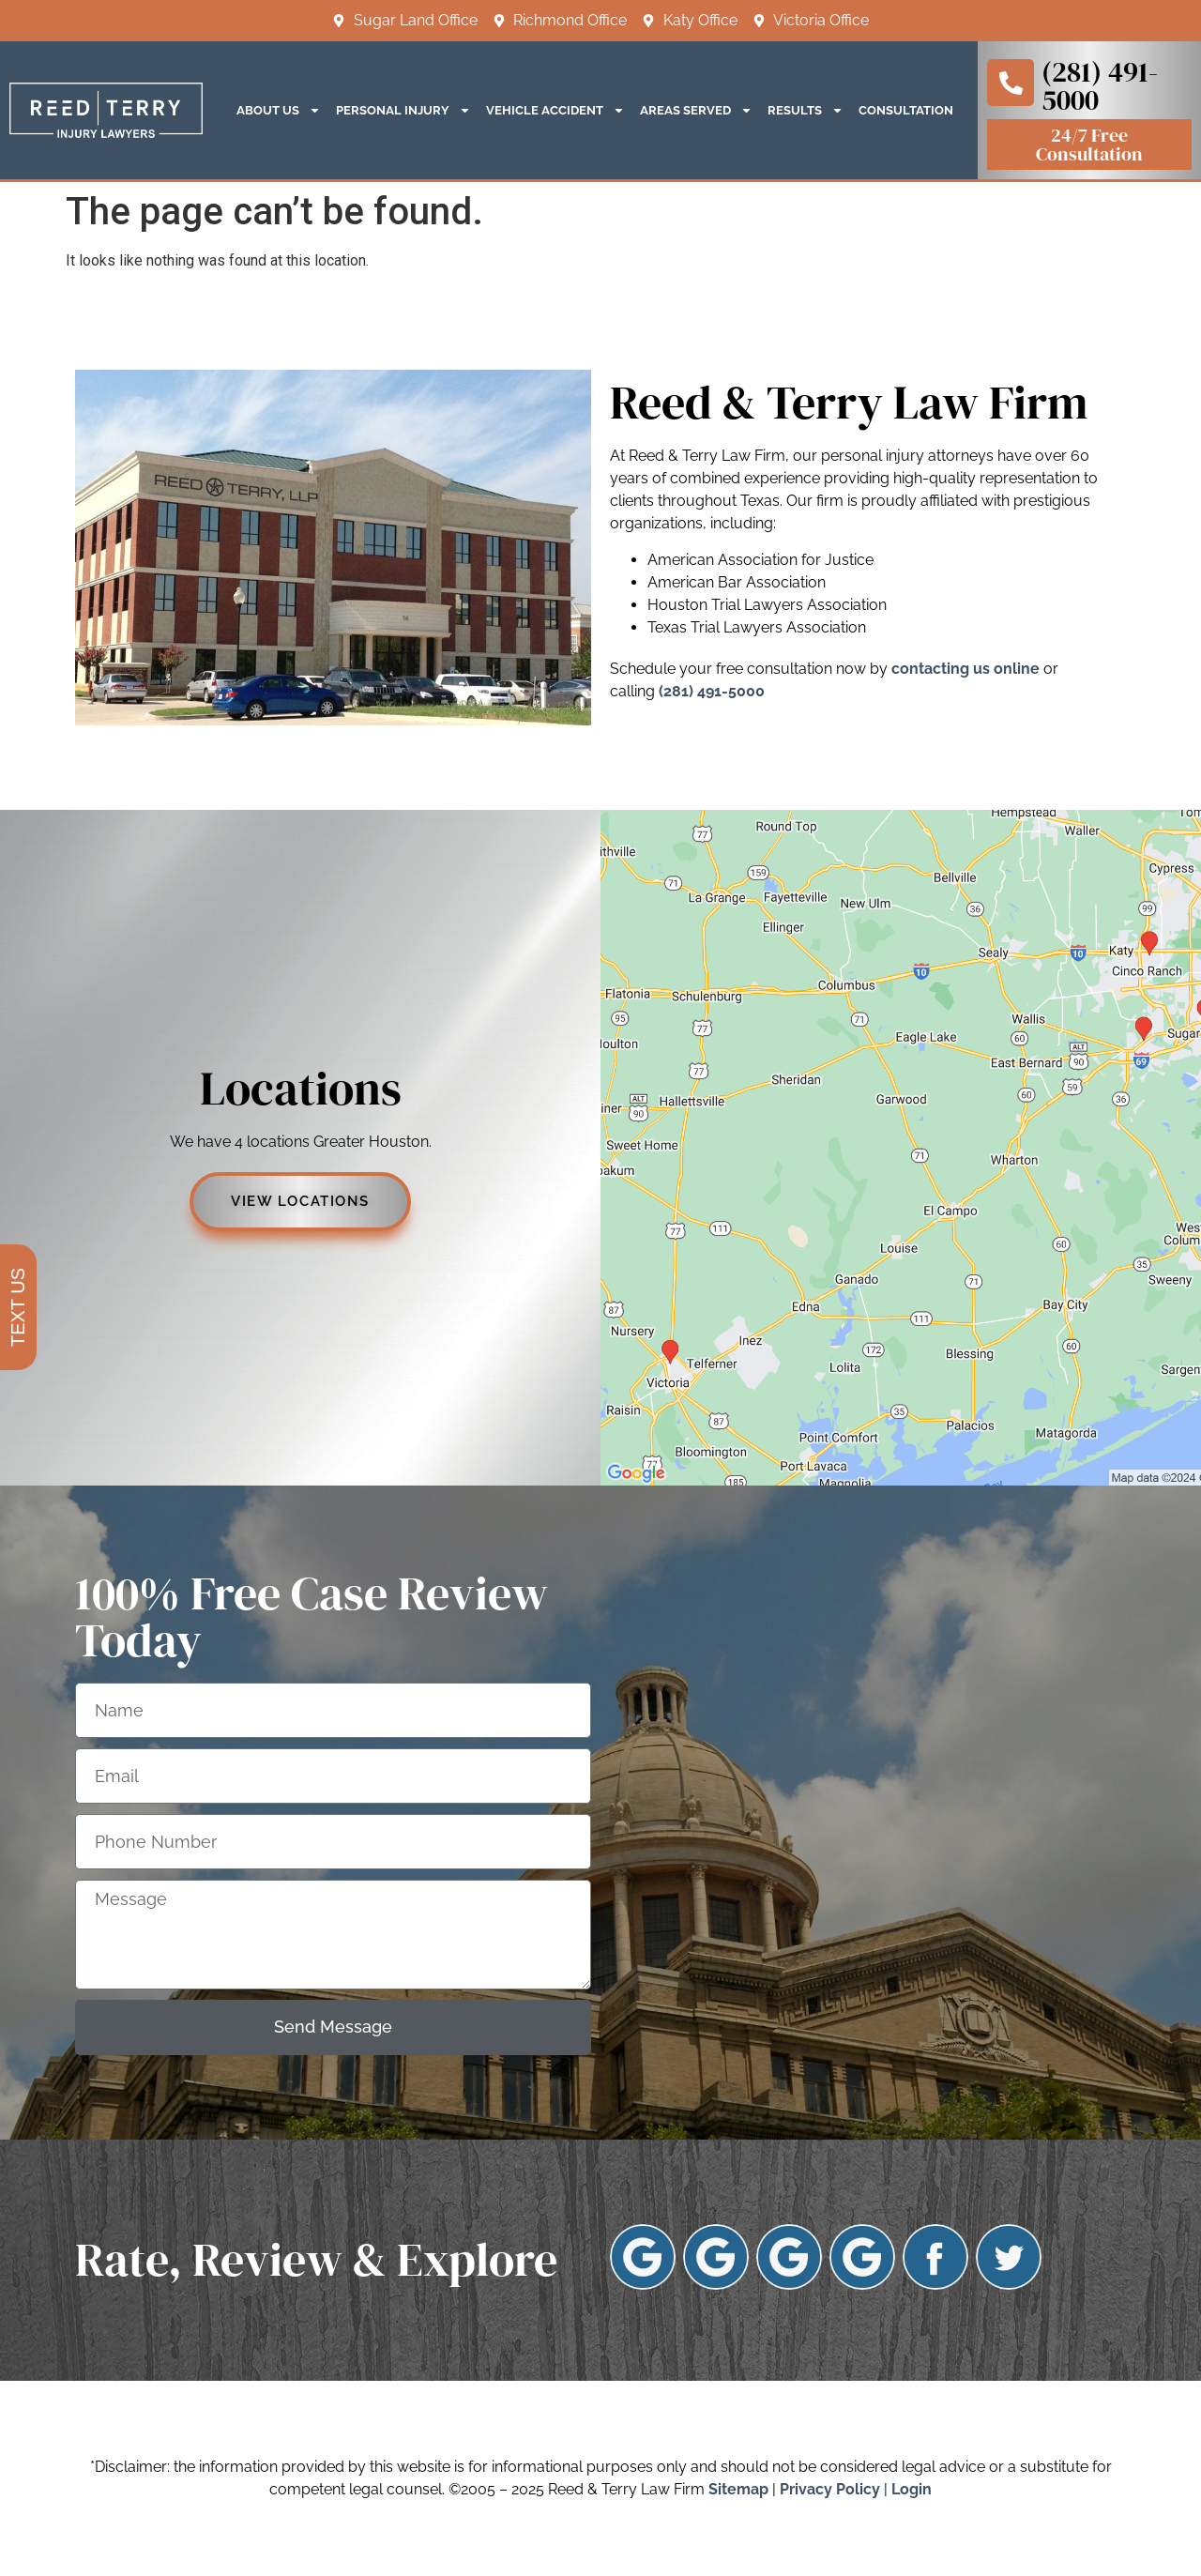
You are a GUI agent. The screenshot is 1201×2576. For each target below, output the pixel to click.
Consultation (906, 110)
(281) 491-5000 (1099, 86)
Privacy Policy (830, 2489)
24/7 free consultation (1089, 144)
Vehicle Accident (555, 110)
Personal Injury (403, 110)
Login (911, 2489)
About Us (278, 110)
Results (806, 110)
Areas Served (696, 110)
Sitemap (738, 2489)
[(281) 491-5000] (1010, 82)
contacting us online (965, 669)
